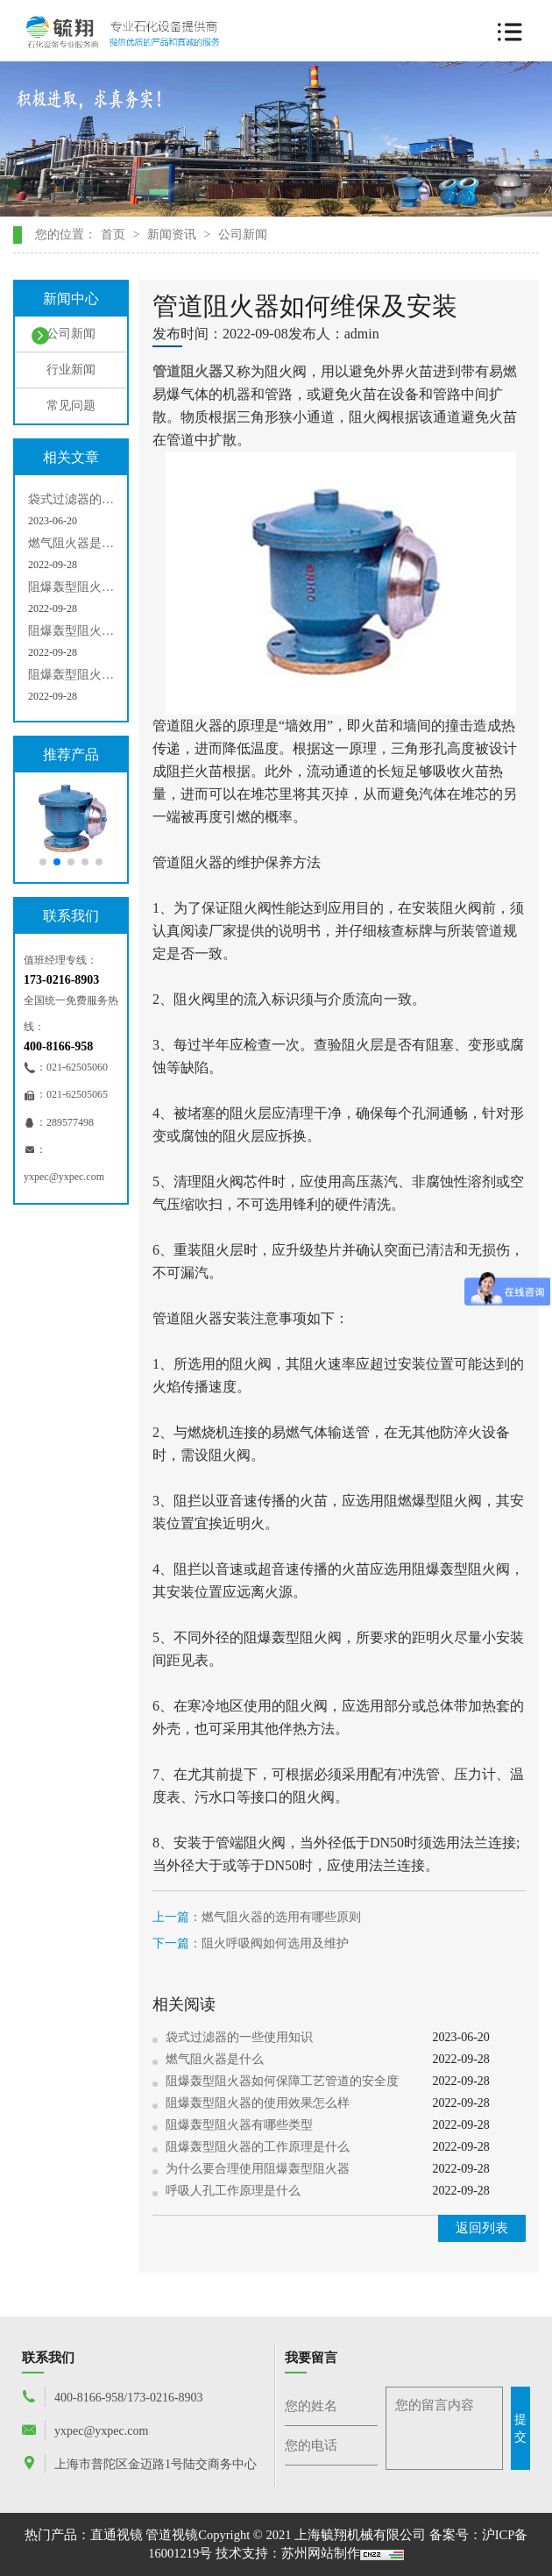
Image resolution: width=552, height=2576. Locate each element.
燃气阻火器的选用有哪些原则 (281, 1917)
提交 (520, 2428)
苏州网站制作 (320, 2553)
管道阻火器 (187, 371)
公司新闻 (242, 234)
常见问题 (64, 407)
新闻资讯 (171, 234)
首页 (113, 234)
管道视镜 (171, 2535)
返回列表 (482, 2228)
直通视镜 (116, 2535)
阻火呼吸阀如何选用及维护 (275, 1943)
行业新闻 (64, 372)
